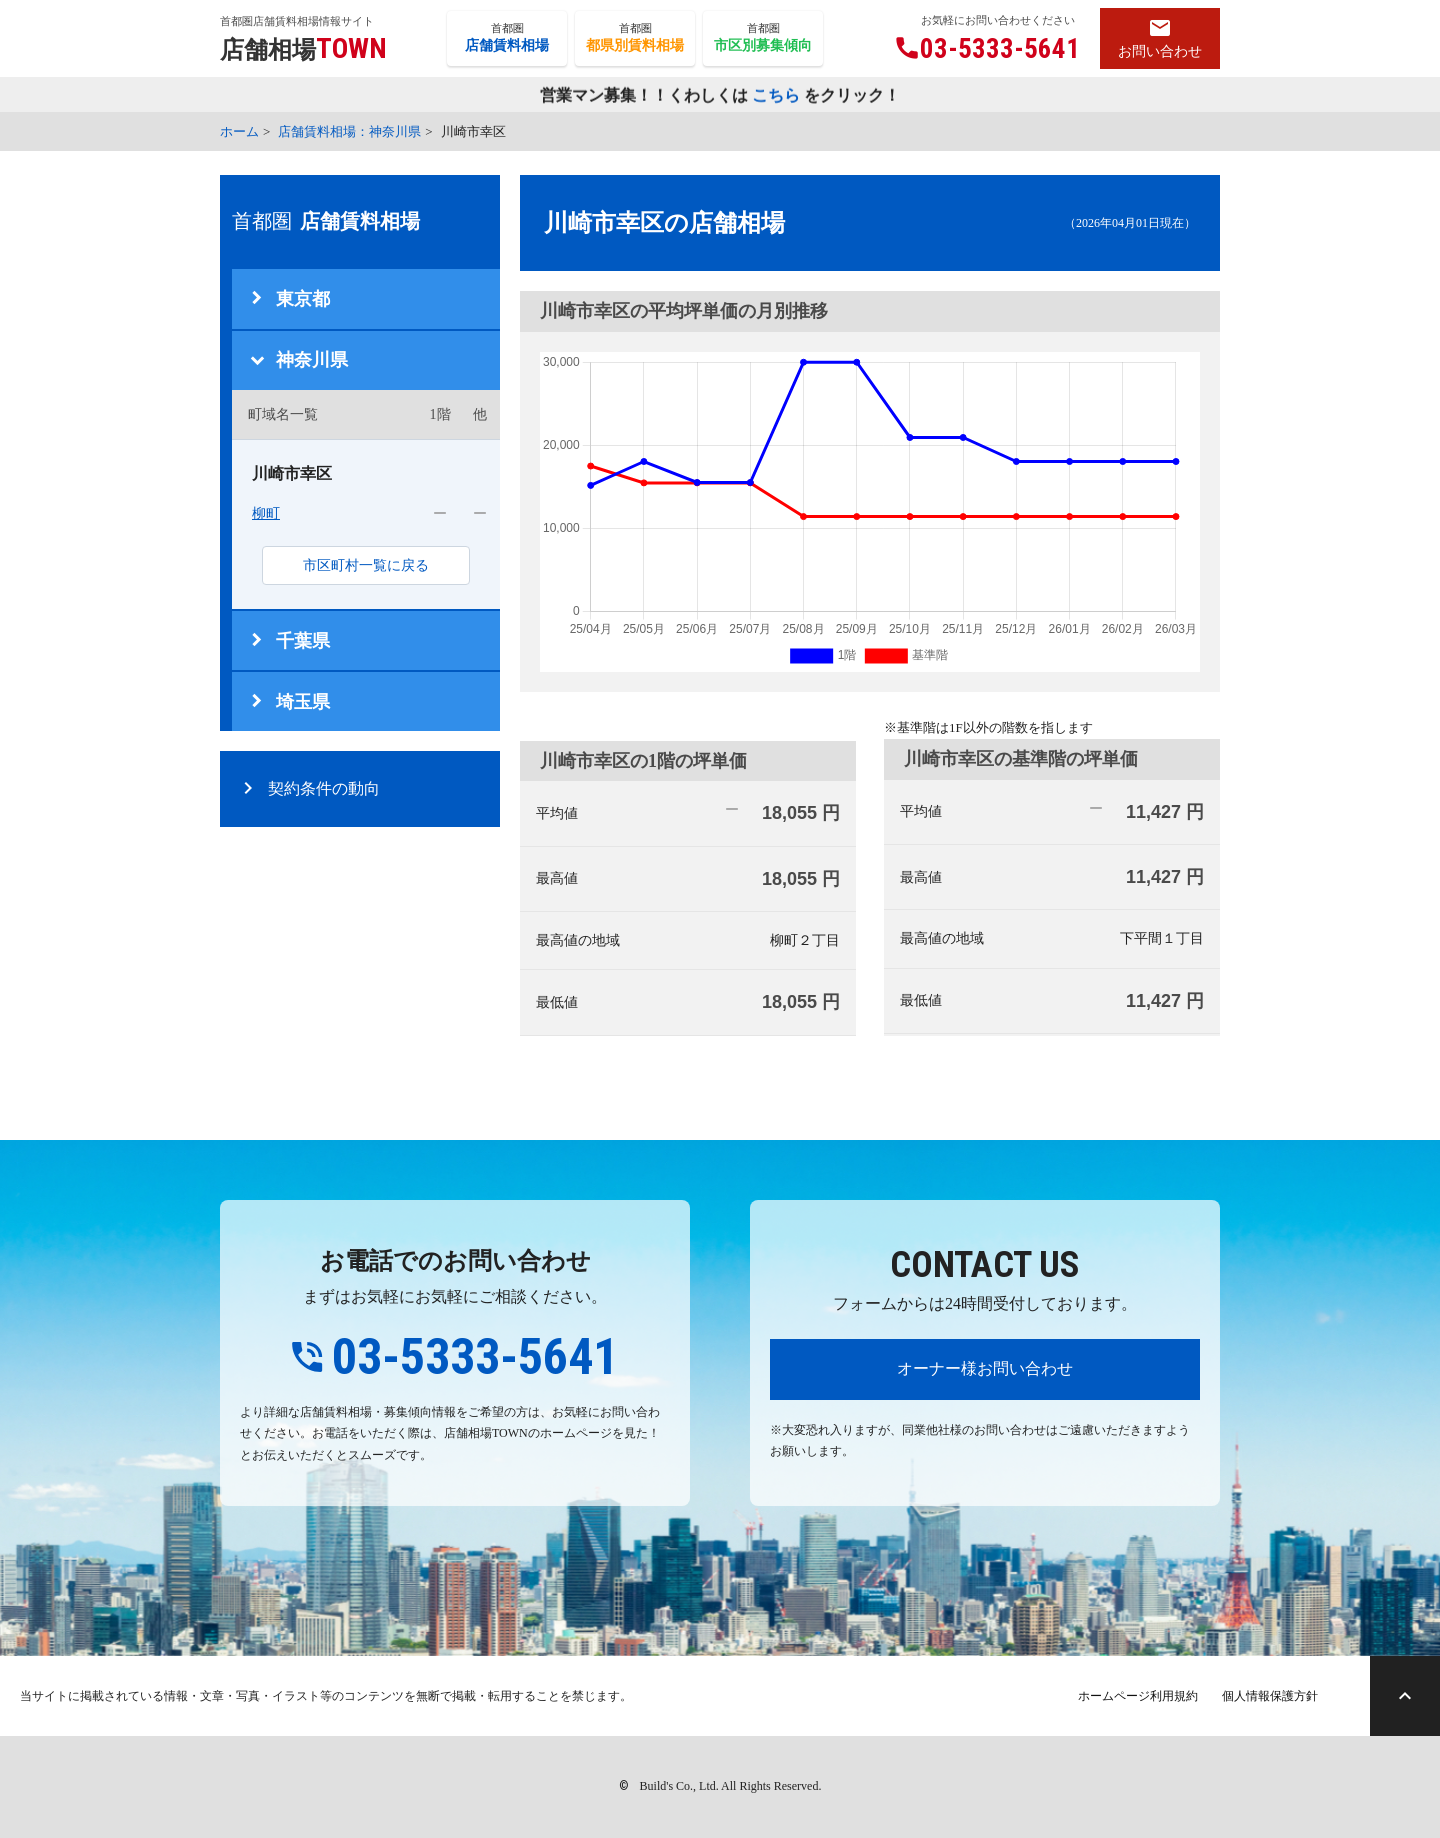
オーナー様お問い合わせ (985, 1368)
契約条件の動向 (324, 788)
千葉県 (303, 641)
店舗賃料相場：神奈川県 (349, 131)
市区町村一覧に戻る (366, 565)
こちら (776, 95)
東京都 (303, 299)
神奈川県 (312, 360)
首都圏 (507, 39)
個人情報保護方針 (1270, 1696)
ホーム (239, 131)
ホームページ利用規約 (1138, 1696)
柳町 (266, 513)
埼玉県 (303, 702)
